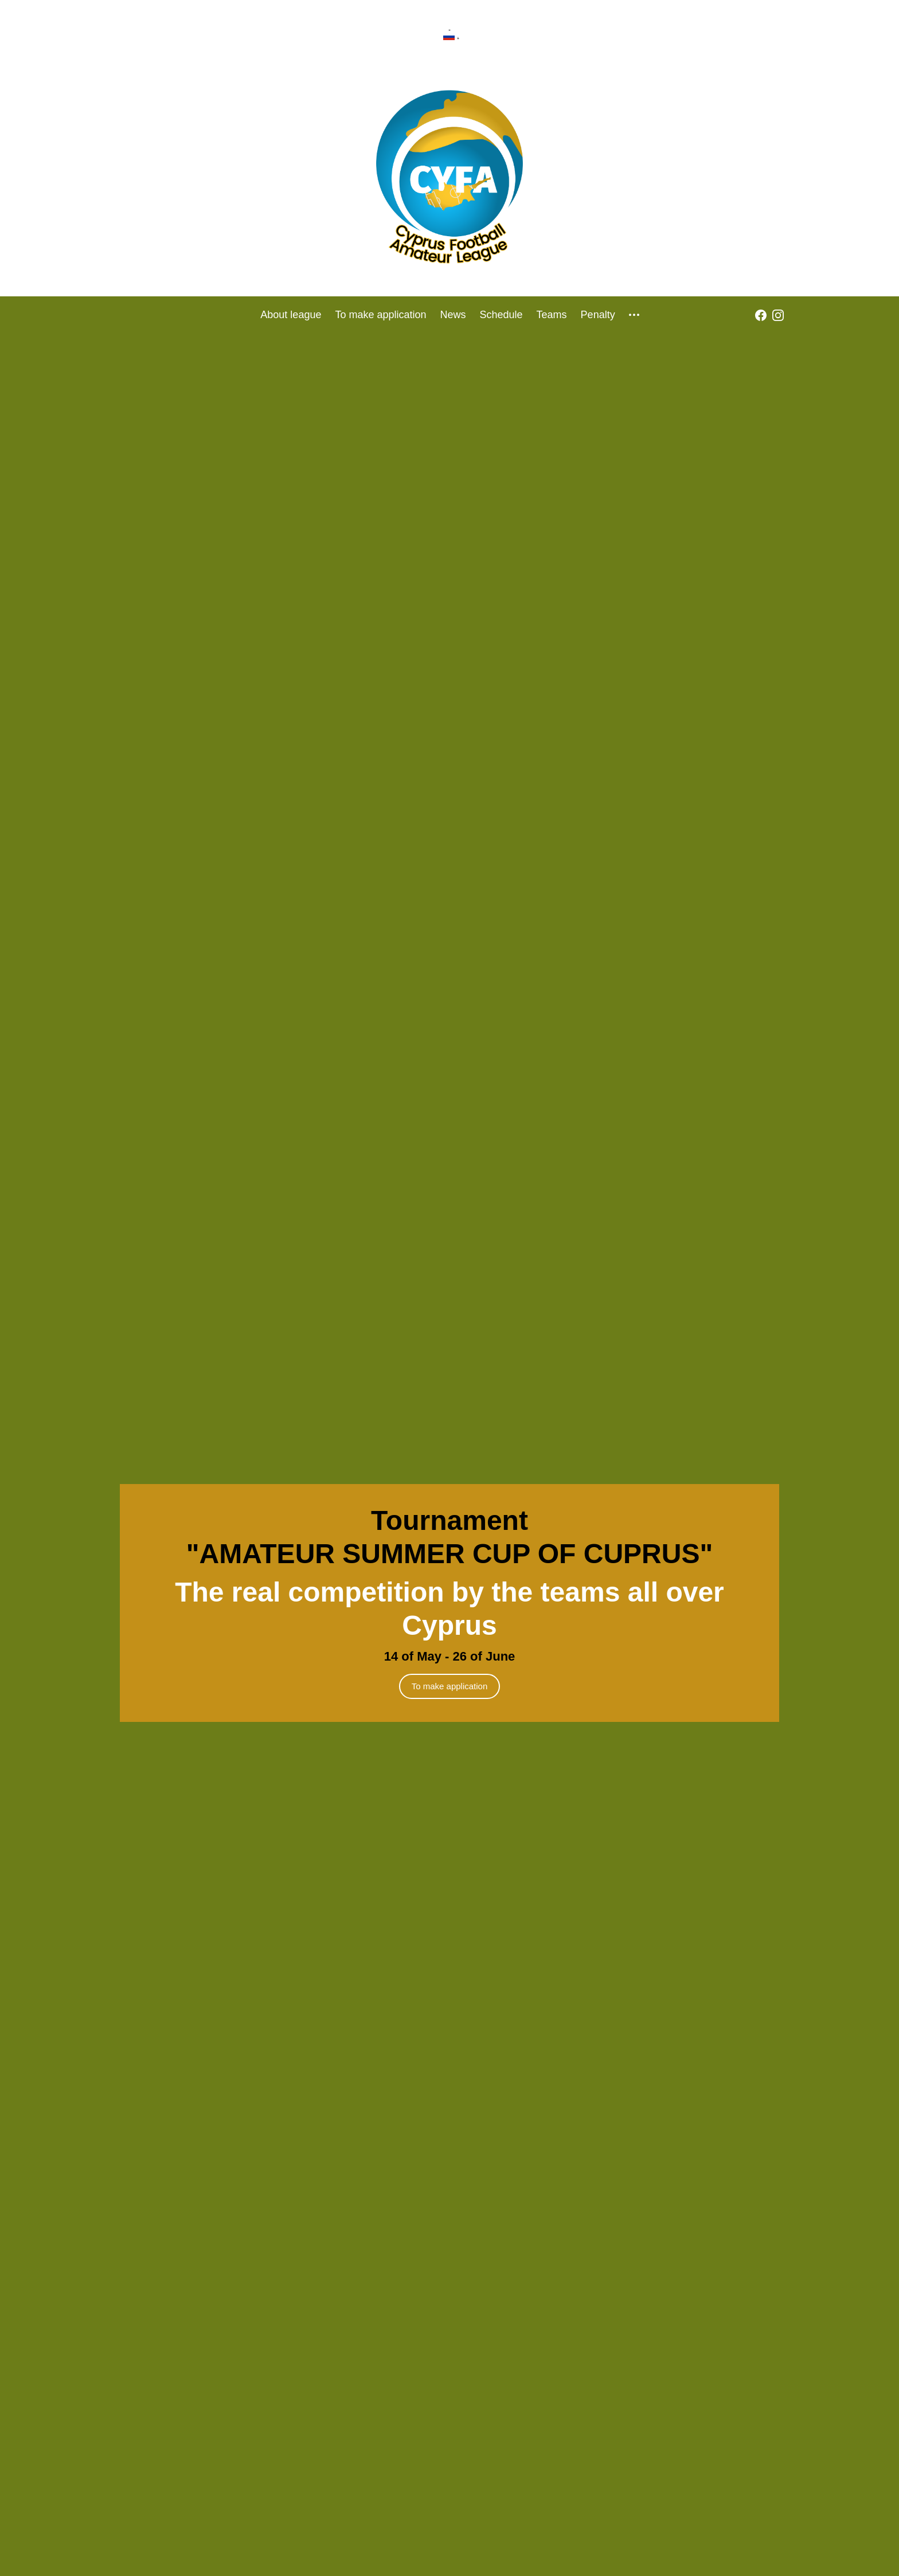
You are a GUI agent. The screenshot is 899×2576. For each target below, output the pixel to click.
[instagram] (778, 315)
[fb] (761, 315)
